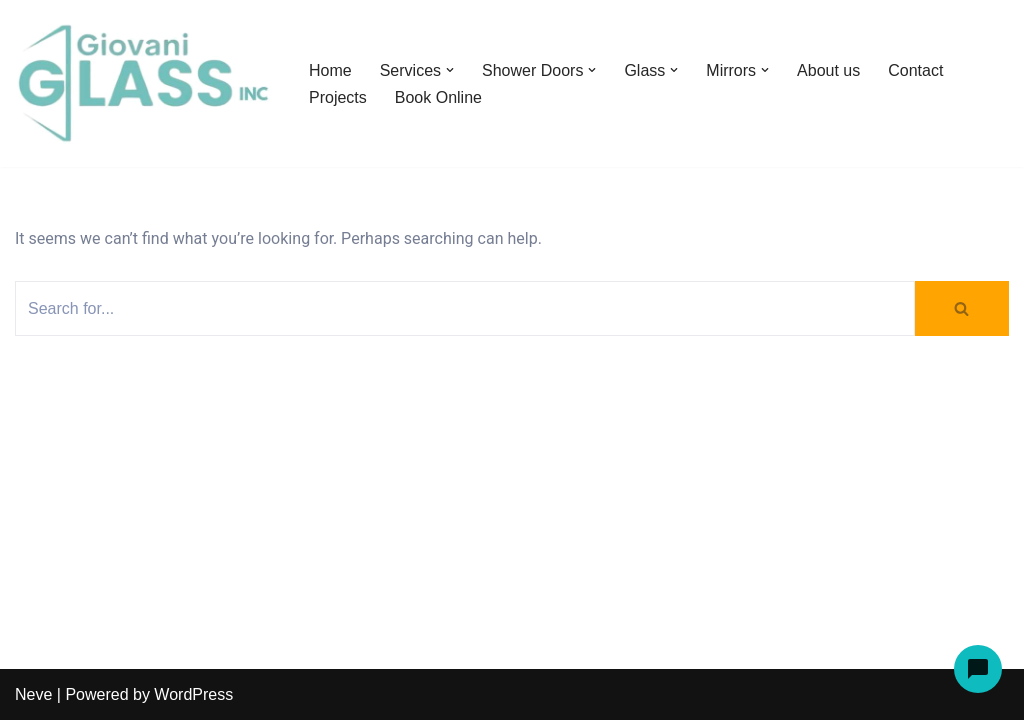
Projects (338, 97)
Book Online (438, 97)
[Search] (465, 308)
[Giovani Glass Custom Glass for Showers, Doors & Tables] (145, 83)
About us (828, 70)
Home (330, 70)
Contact (915, 70)
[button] (450, 70)
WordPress (193, 694)
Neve (33, 694)
